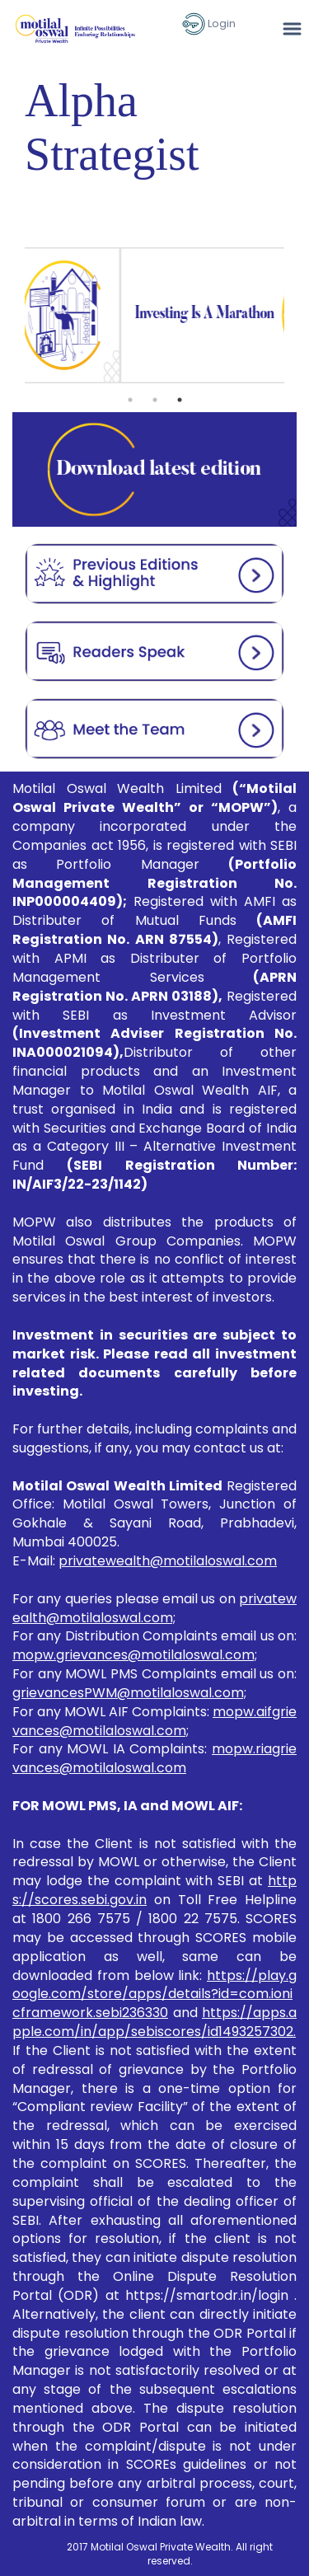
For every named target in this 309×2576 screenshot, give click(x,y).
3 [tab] (179, 400)
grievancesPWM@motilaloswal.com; (129, 1692)
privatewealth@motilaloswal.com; (154, 1608)
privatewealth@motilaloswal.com (168, 1560)
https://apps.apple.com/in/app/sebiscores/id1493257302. (154, 2022)
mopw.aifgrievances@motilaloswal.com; (154, 1721)
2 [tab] (155, 400)
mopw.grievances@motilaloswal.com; (134, 1654)
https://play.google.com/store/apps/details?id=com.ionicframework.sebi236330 (154, 1994)
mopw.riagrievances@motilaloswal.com (154, 1758)
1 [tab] (130, 400)
